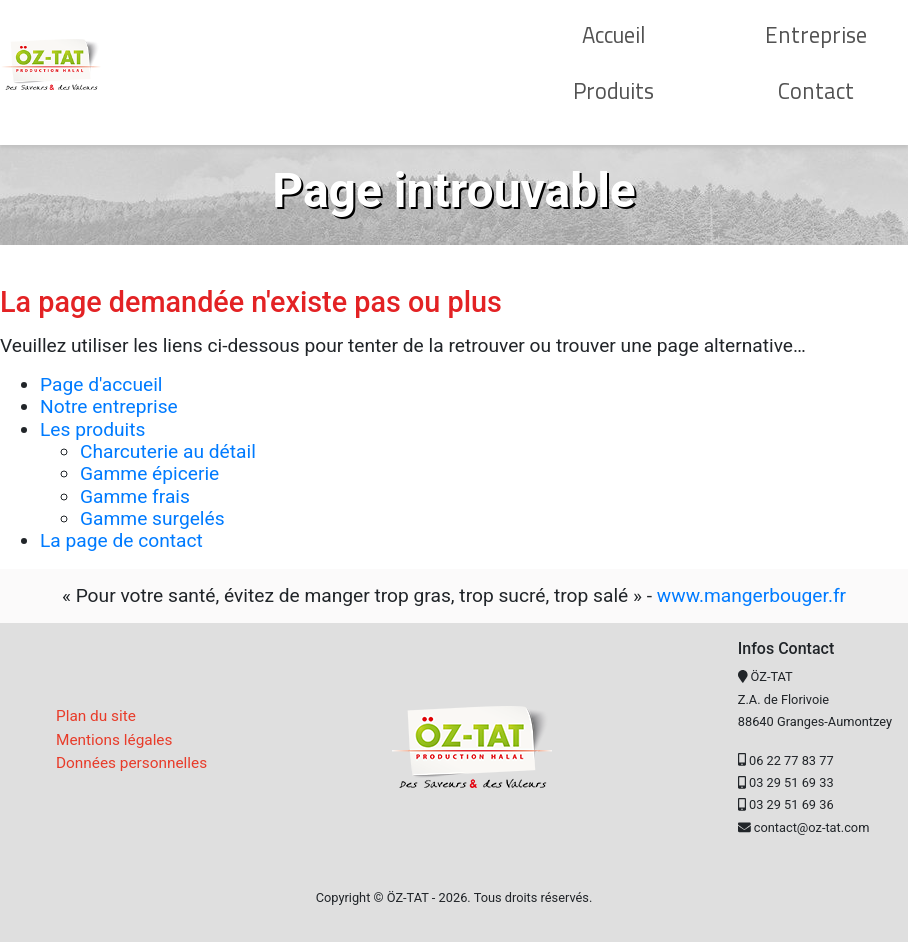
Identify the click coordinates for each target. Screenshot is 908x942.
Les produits (92, 429)
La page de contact (121, 540)
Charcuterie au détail (168, 451)
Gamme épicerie (149, 473)
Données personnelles (131, 763)
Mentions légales (114, 740)
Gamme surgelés (152, 518)
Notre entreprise (109, 406)
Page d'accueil (101, 384)
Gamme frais (135, 496)
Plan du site (96, 716)
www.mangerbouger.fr (751, 595)
